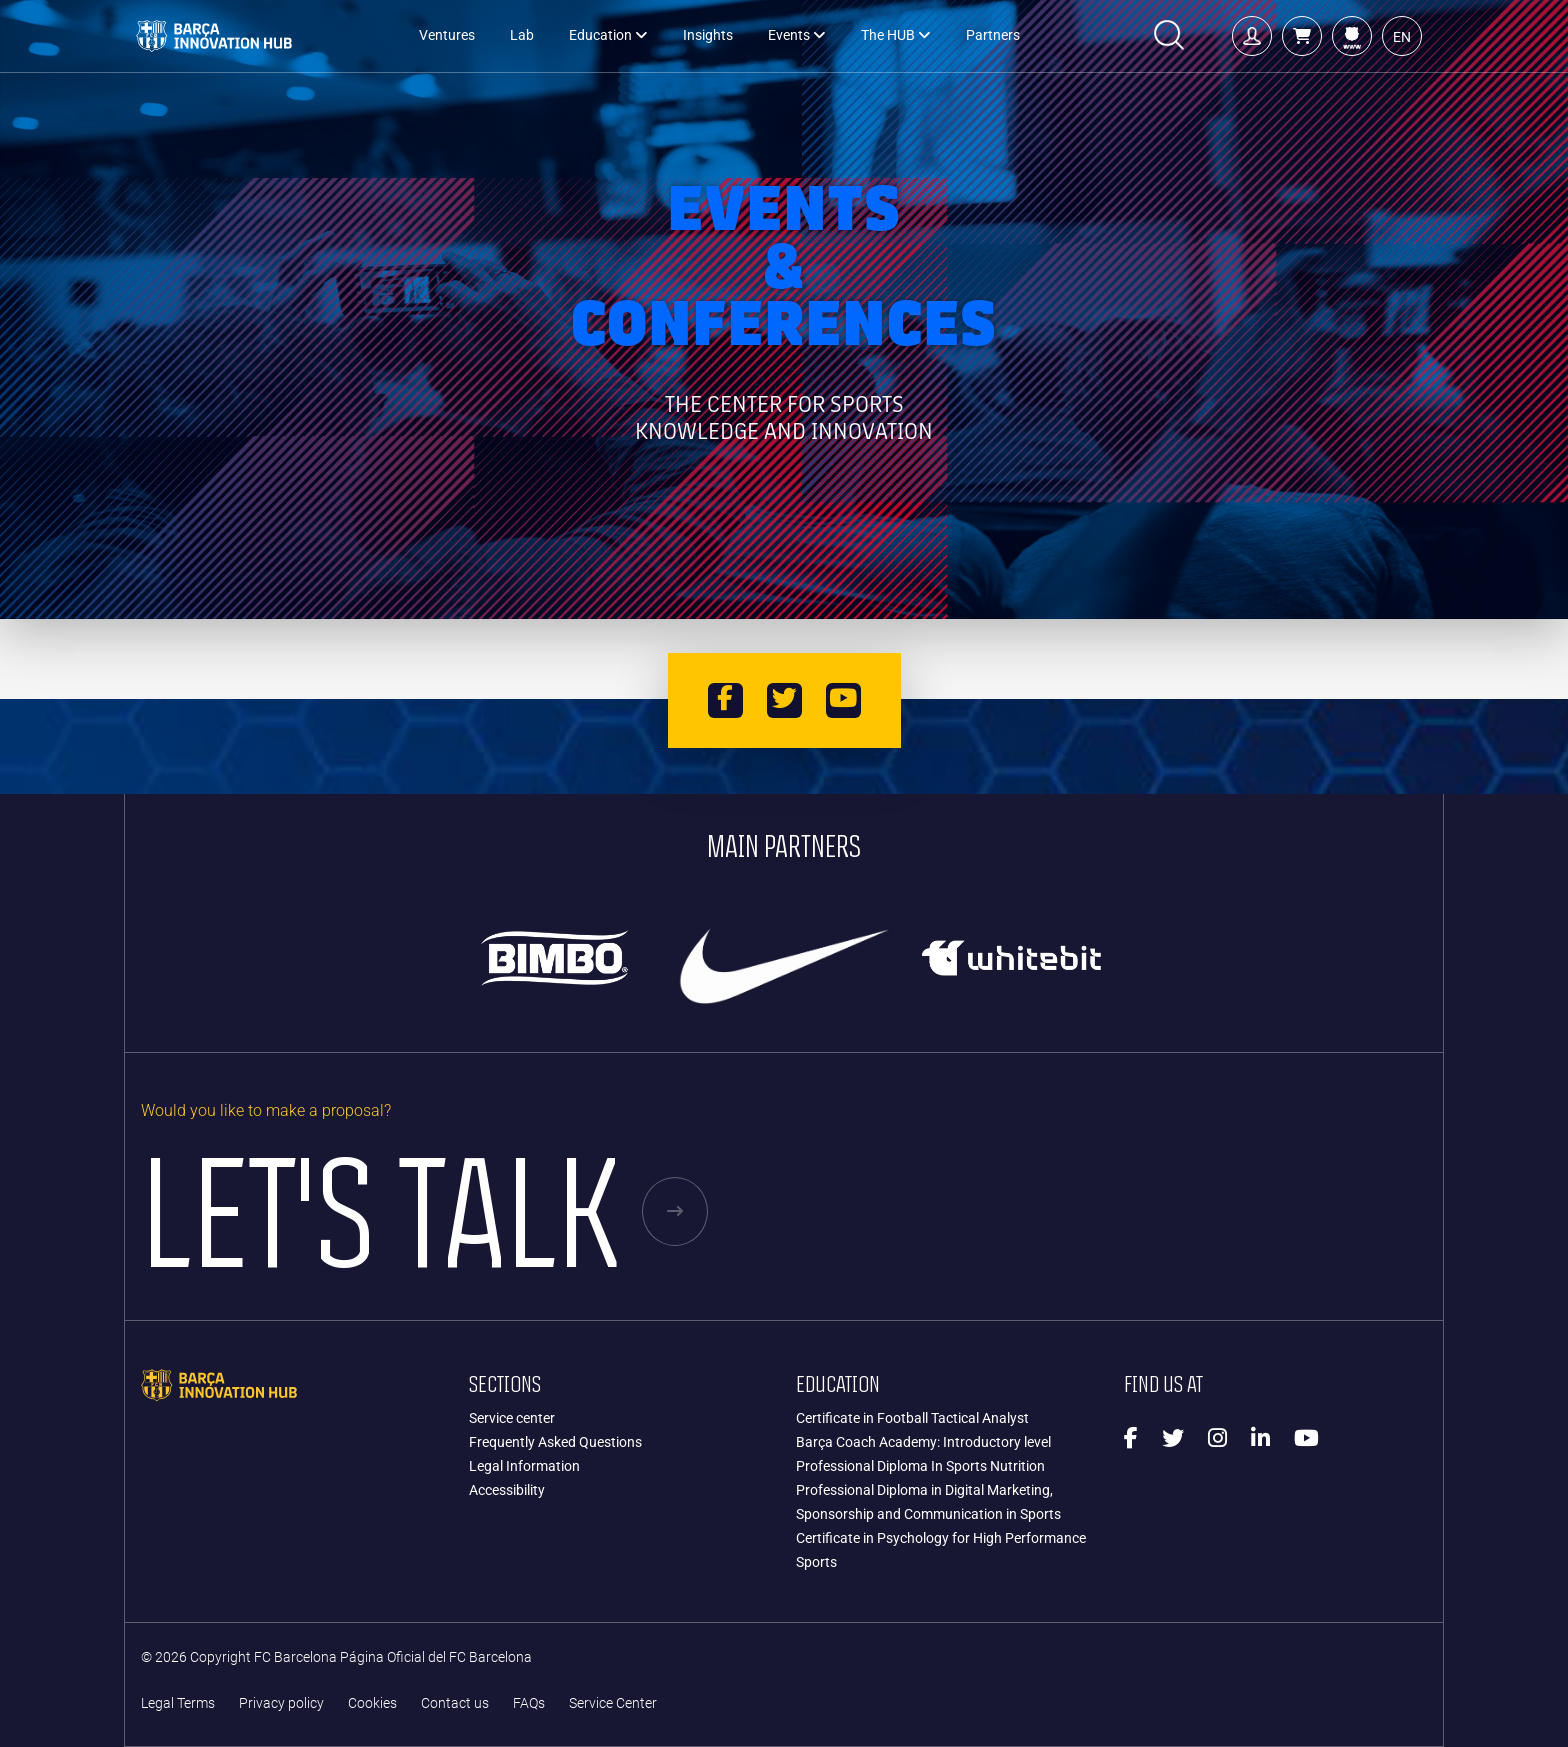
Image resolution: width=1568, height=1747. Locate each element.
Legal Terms (178, 1703)
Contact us (455, 1703)
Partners (993, 35)
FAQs (529, 1703)
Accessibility (507, 1490)
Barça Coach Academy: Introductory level (923, 1442)
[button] (1302, 36)
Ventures (447, 35)
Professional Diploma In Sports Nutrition (920, 1466)
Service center (512, 1418)
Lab (522, 35)
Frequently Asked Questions (555, 1442)
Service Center (613, 1703)
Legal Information (524, 1466)
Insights (708, 35)
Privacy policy (281, 1703)
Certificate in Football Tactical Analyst (912, 1418)
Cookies (372, 1703)
